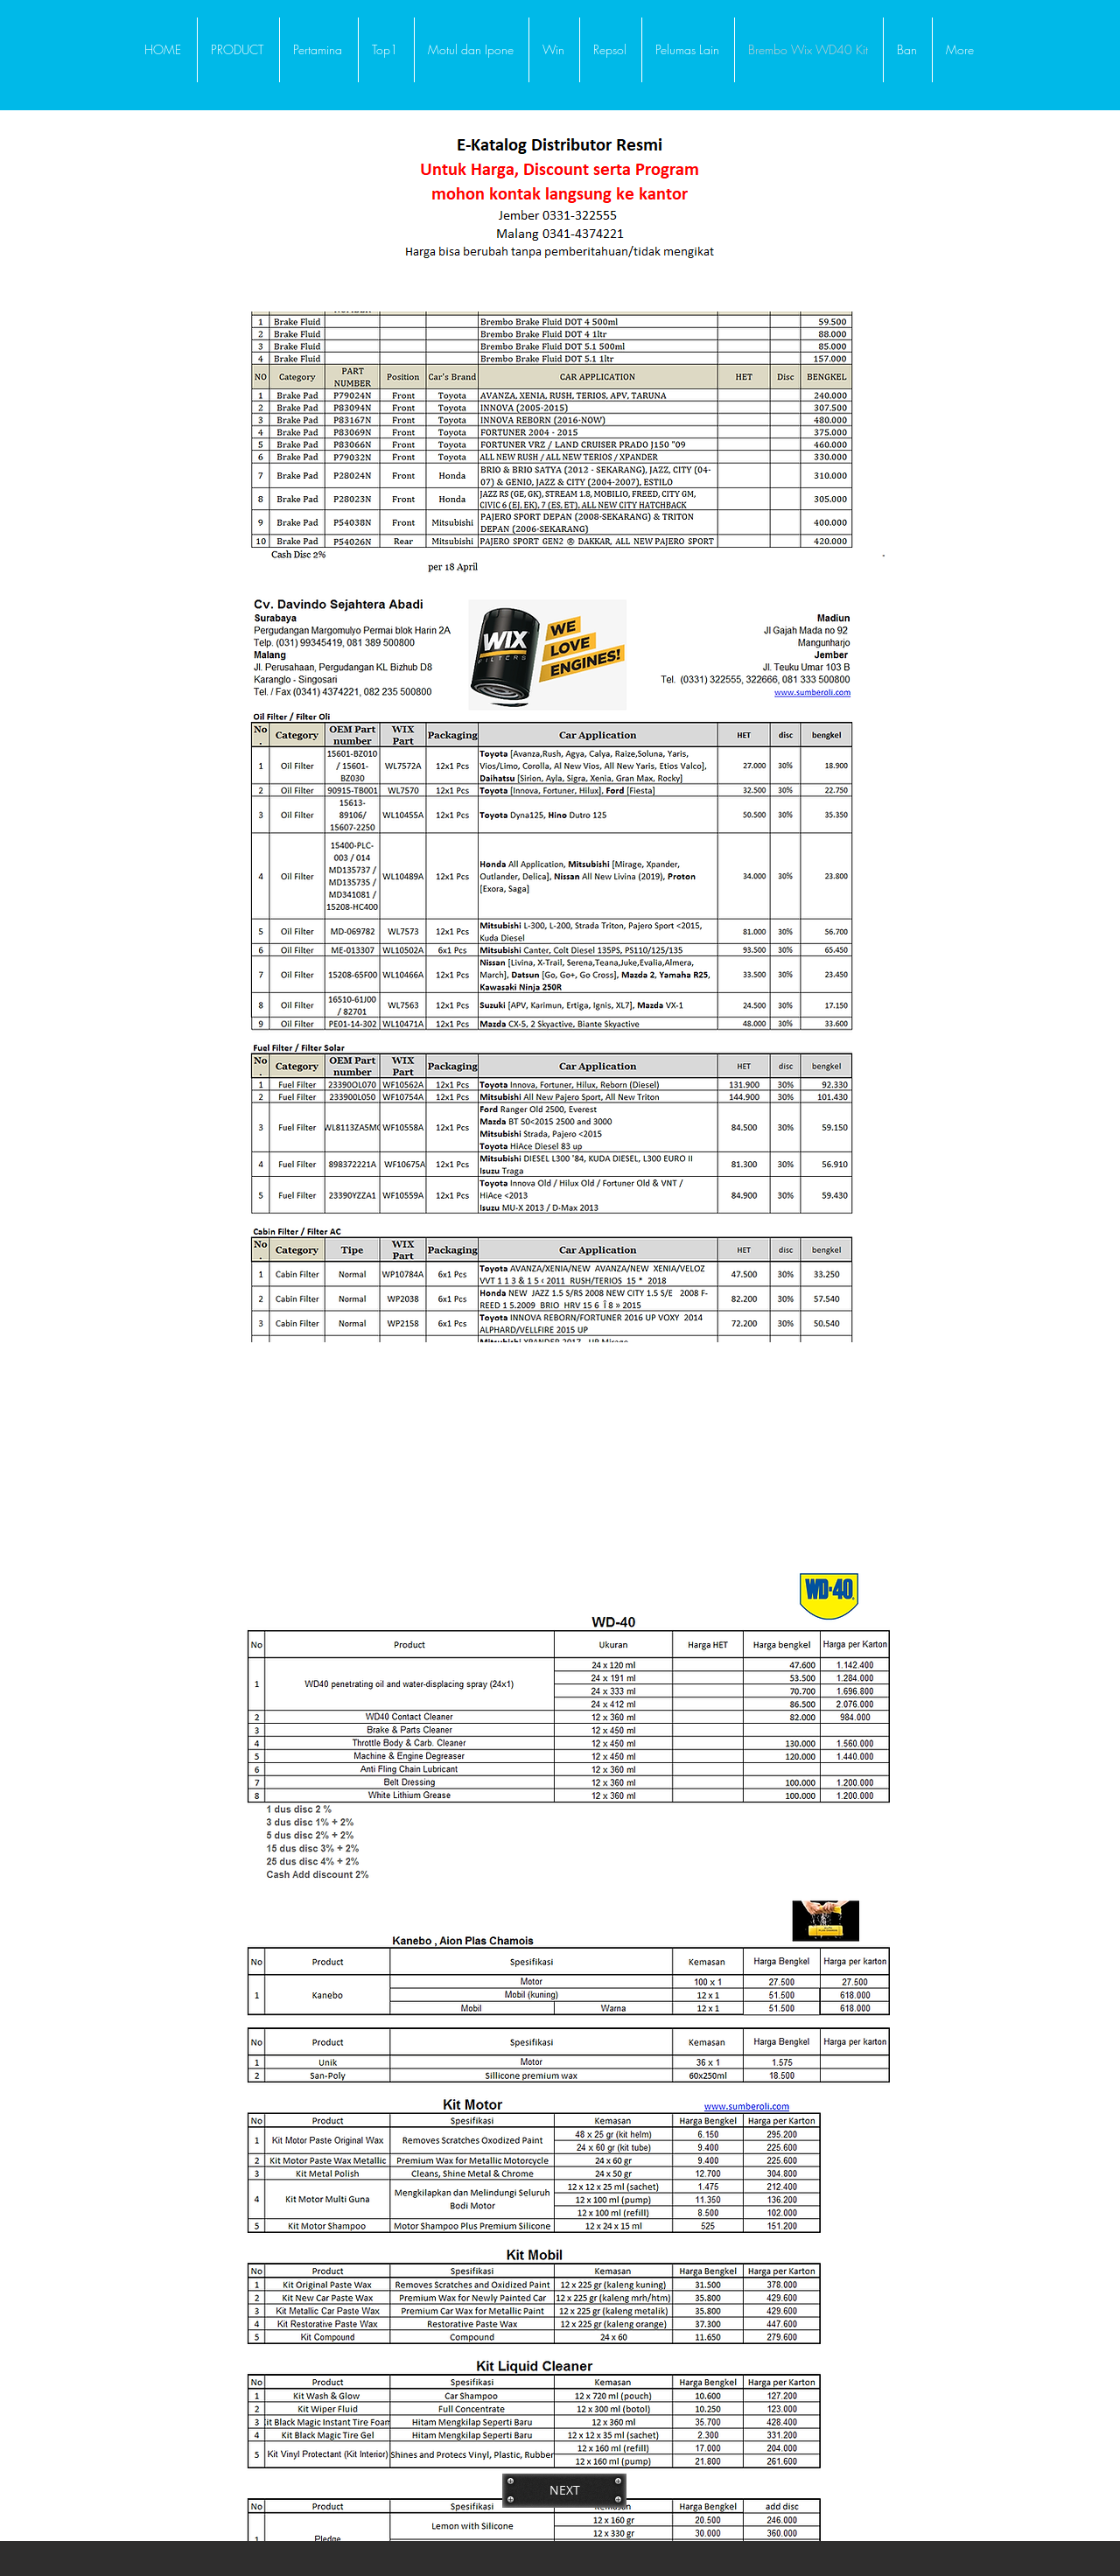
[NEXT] (564, 2490)
